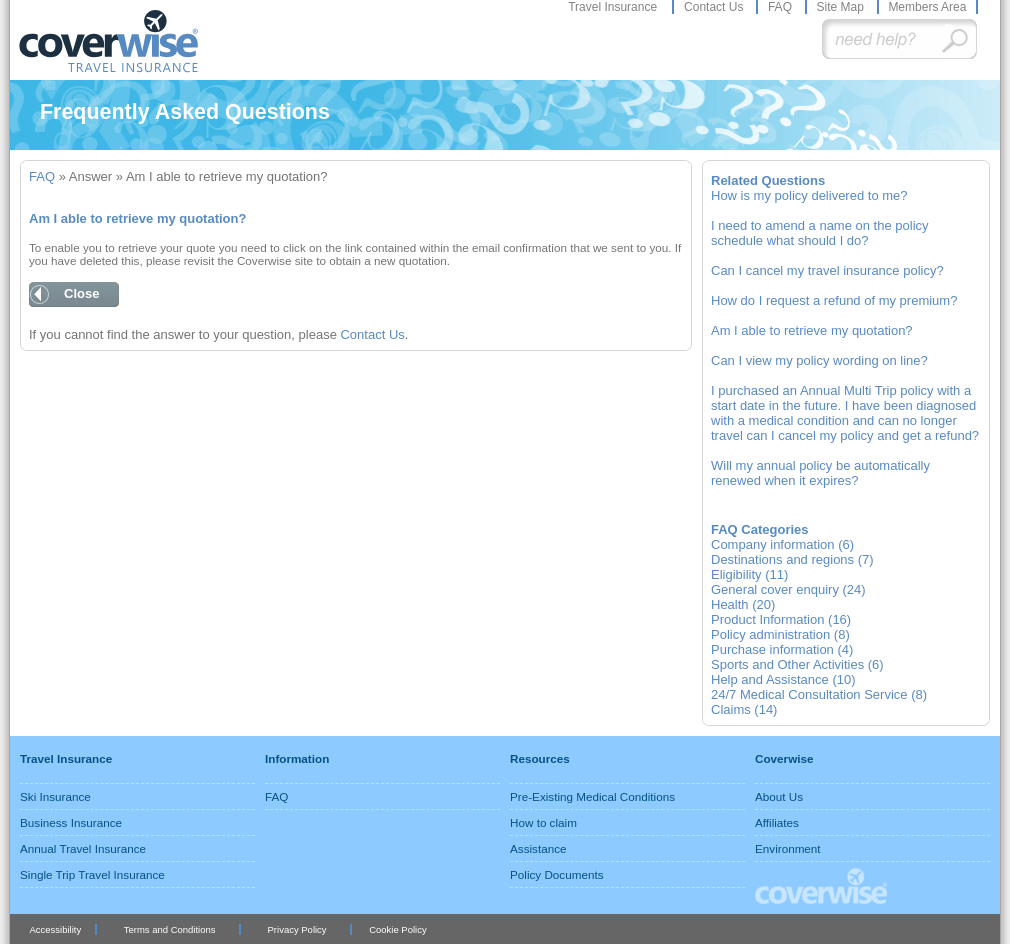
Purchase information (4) (782, 649)
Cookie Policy (397, 929)
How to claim (543, 822)
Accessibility (55, 929)
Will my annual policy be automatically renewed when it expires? (820, 473)
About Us (779, 796)
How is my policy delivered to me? (809, 195)
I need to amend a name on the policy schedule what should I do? (820, 233)
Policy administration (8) (780, 634)
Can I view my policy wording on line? (819, 360)
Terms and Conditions (170, 929)
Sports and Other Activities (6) (797, 664)
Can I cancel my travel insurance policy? (827, 270)
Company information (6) (782, 544)
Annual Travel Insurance (83, 848)
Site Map (841, 7)
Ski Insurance (55, 796)
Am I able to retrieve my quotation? (812, 330)
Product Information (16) (781, 619)
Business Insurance (71, 822)
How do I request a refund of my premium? (834, 300)
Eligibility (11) (749, 574)
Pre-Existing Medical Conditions (592, 796)
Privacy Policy (297, 929)
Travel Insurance (614, 7)
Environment (788, 848)
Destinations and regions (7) (792, 559)
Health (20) (743, 604)
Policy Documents (557, 874)
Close (81, 293)
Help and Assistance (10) (783, 679)
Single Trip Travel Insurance (92, 874)
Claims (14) (744, 709)
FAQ (781, 7)
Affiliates (777, 822)
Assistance (538, 848)
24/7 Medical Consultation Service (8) (819, 694)
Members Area (927, 7)
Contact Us (715, 7)
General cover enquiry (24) (788, 589)
